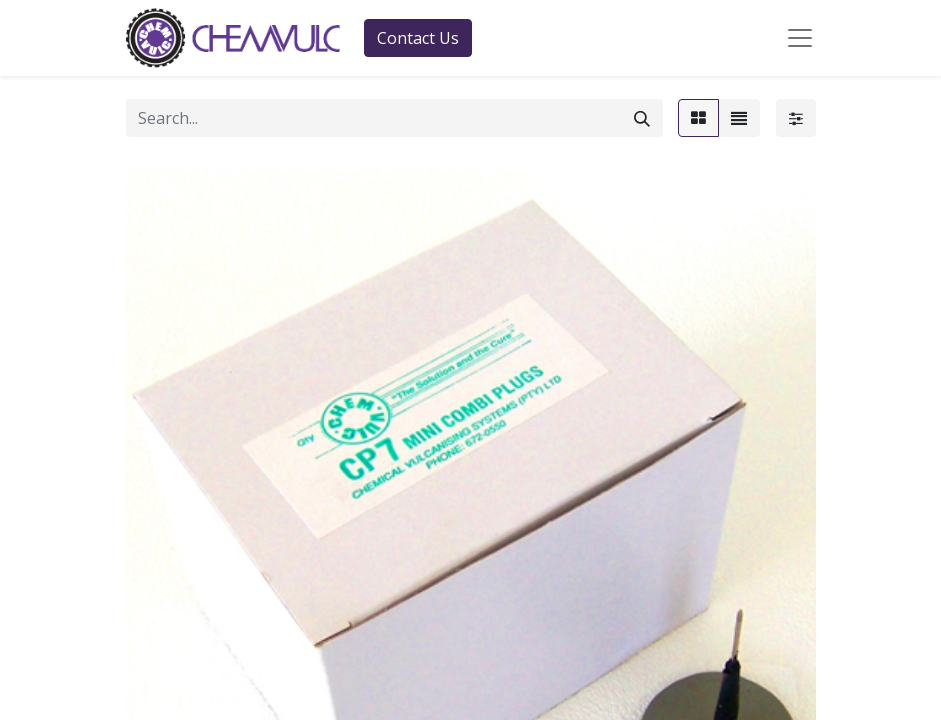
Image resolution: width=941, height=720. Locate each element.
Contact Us (418, 38)
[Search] (642, 118)
